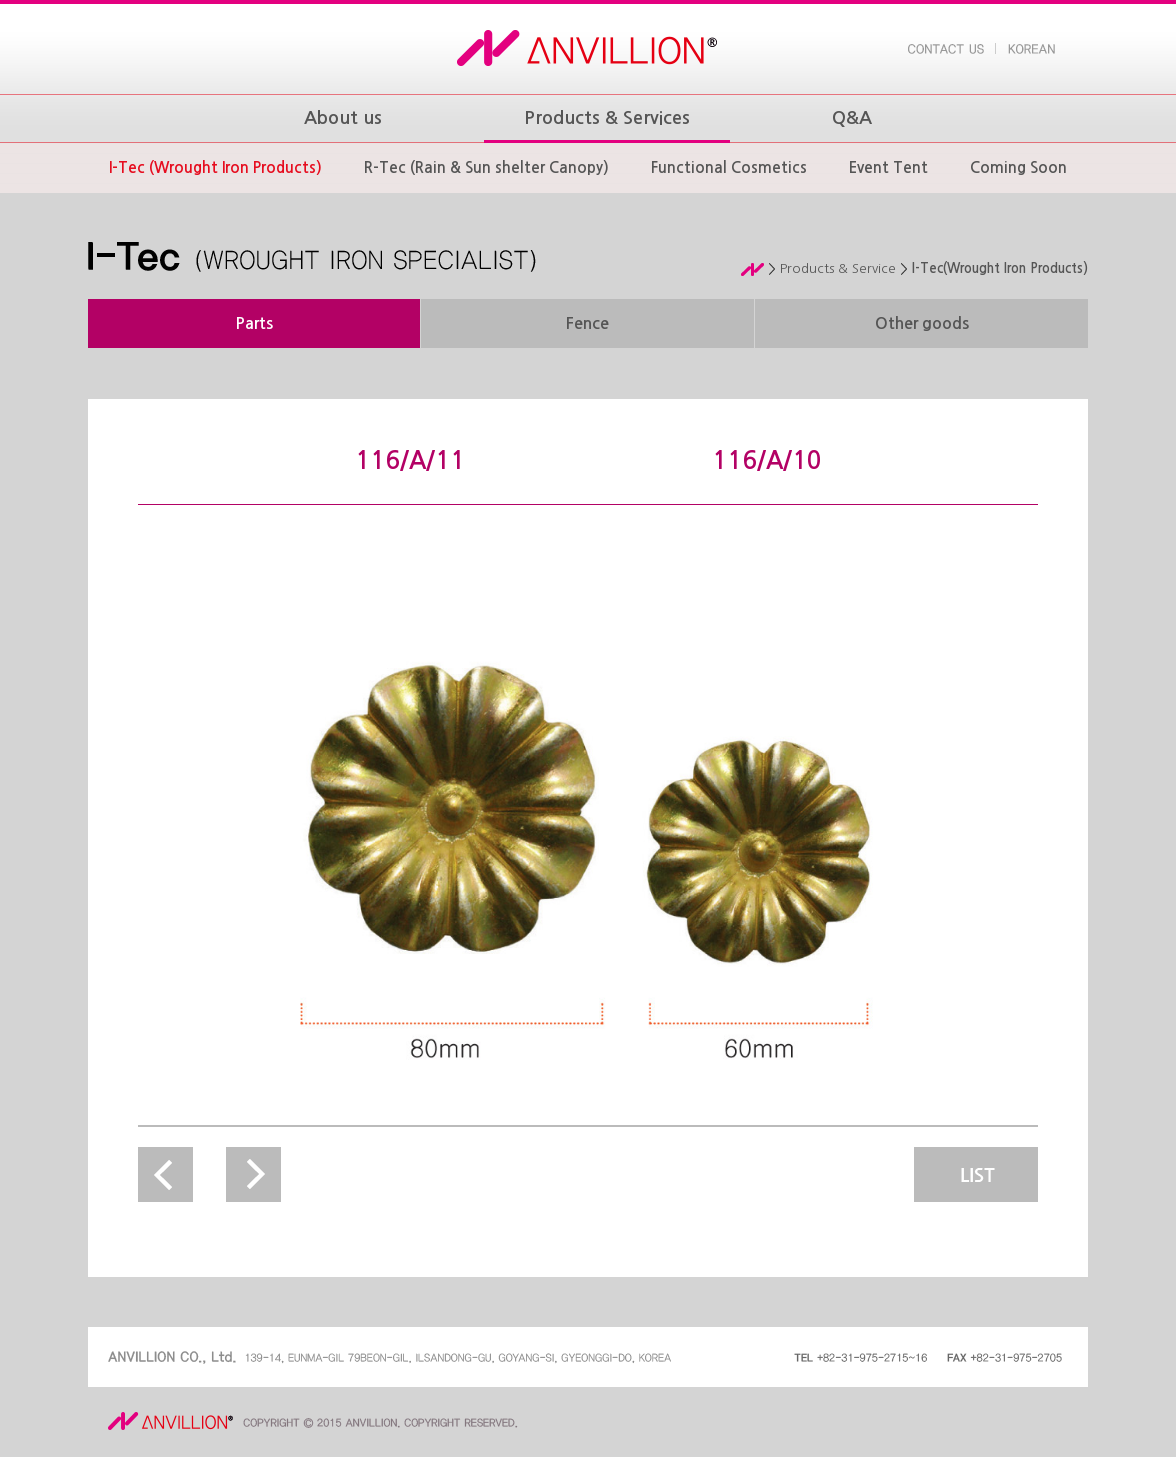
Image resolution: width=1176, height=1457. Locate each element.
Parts (254, 323)
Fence (587, 323)
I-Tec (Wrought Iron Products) (215, 167)
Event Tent (888, 167)
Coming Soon (1018, 167)
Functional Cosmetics (729, 167)
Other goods (922, 323)
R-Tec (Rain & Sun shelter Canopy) (486, 167)
